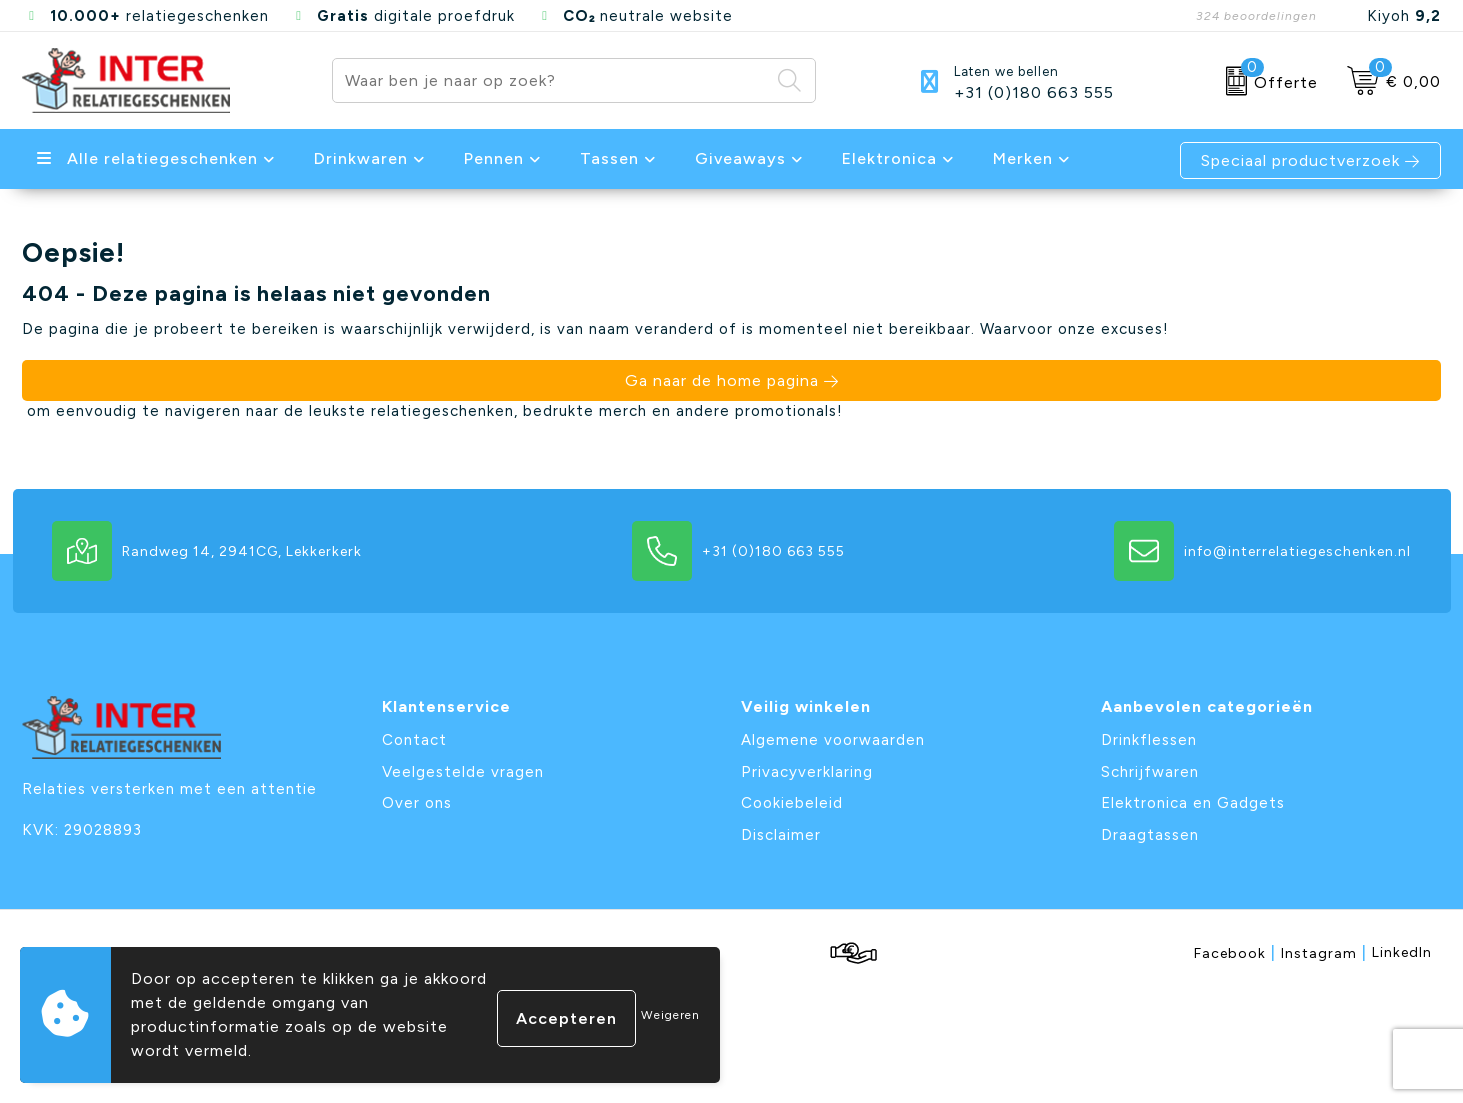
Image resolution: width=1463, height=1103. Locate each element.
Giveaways (740, 158)
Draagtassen (1150, 835)
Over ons (417, 803)
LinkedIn (1402, 952)
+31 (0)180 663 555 (1034, 93)
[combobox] (551, 80)
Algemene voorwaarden (833, 740)
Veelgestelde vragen (463, 772)
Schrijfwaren (1150, 772)
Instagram (1324, 952)
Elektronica (889, 158)
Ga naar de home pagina (722, 380)
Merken (1023, 158)
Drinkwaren (361, 158)
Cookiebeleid (792, 803)
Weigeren (670, 1015)
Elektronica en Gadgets (1193, 803)
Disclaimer (781, 835)
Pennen (494, 158)
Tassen (609, 158)
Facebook (1235, 952)
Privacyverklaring (807, 772)
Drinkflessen (1149, 740)
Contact (414, 740)
